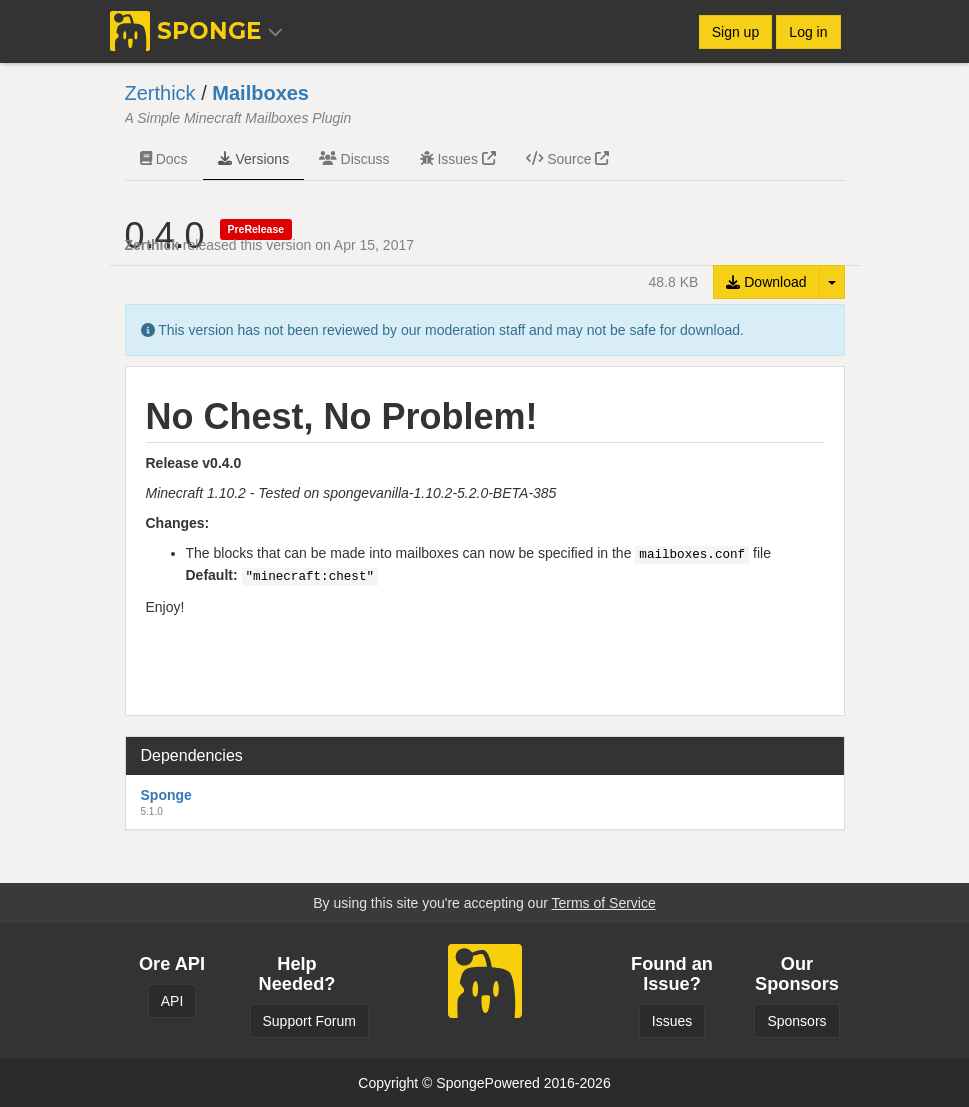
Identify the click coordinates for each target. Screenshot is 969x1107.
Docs (164, 159)
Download (766, 282)
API (172, 1001)
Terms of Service (603, 903)
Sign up (735, 32)
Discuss (354, 159)
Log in (808, 32)
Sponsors (796, 1021)
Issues (458, 159)
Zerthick (160, 93)
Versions (254, 159)
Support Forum (309, 1021)
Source (568, 159)
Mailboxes (260, 93)
